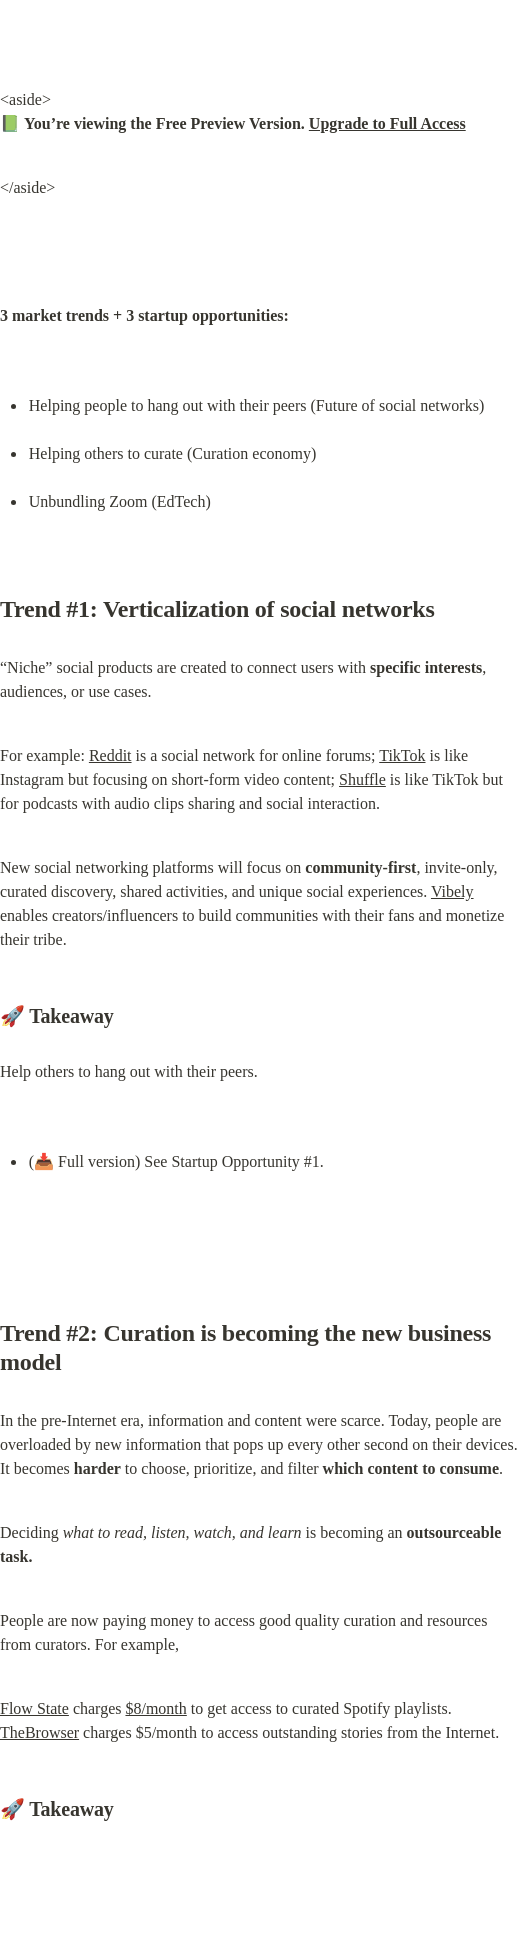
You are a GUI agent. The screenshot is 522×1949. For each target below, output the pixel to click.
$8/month (155, 1708)
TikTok (402, 755)
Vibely (452, 891)
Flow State (34, 1708)
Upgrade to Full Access (387, 123)
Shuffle (362, 779)
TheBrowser (39, 1732)
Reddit (110, 755)
